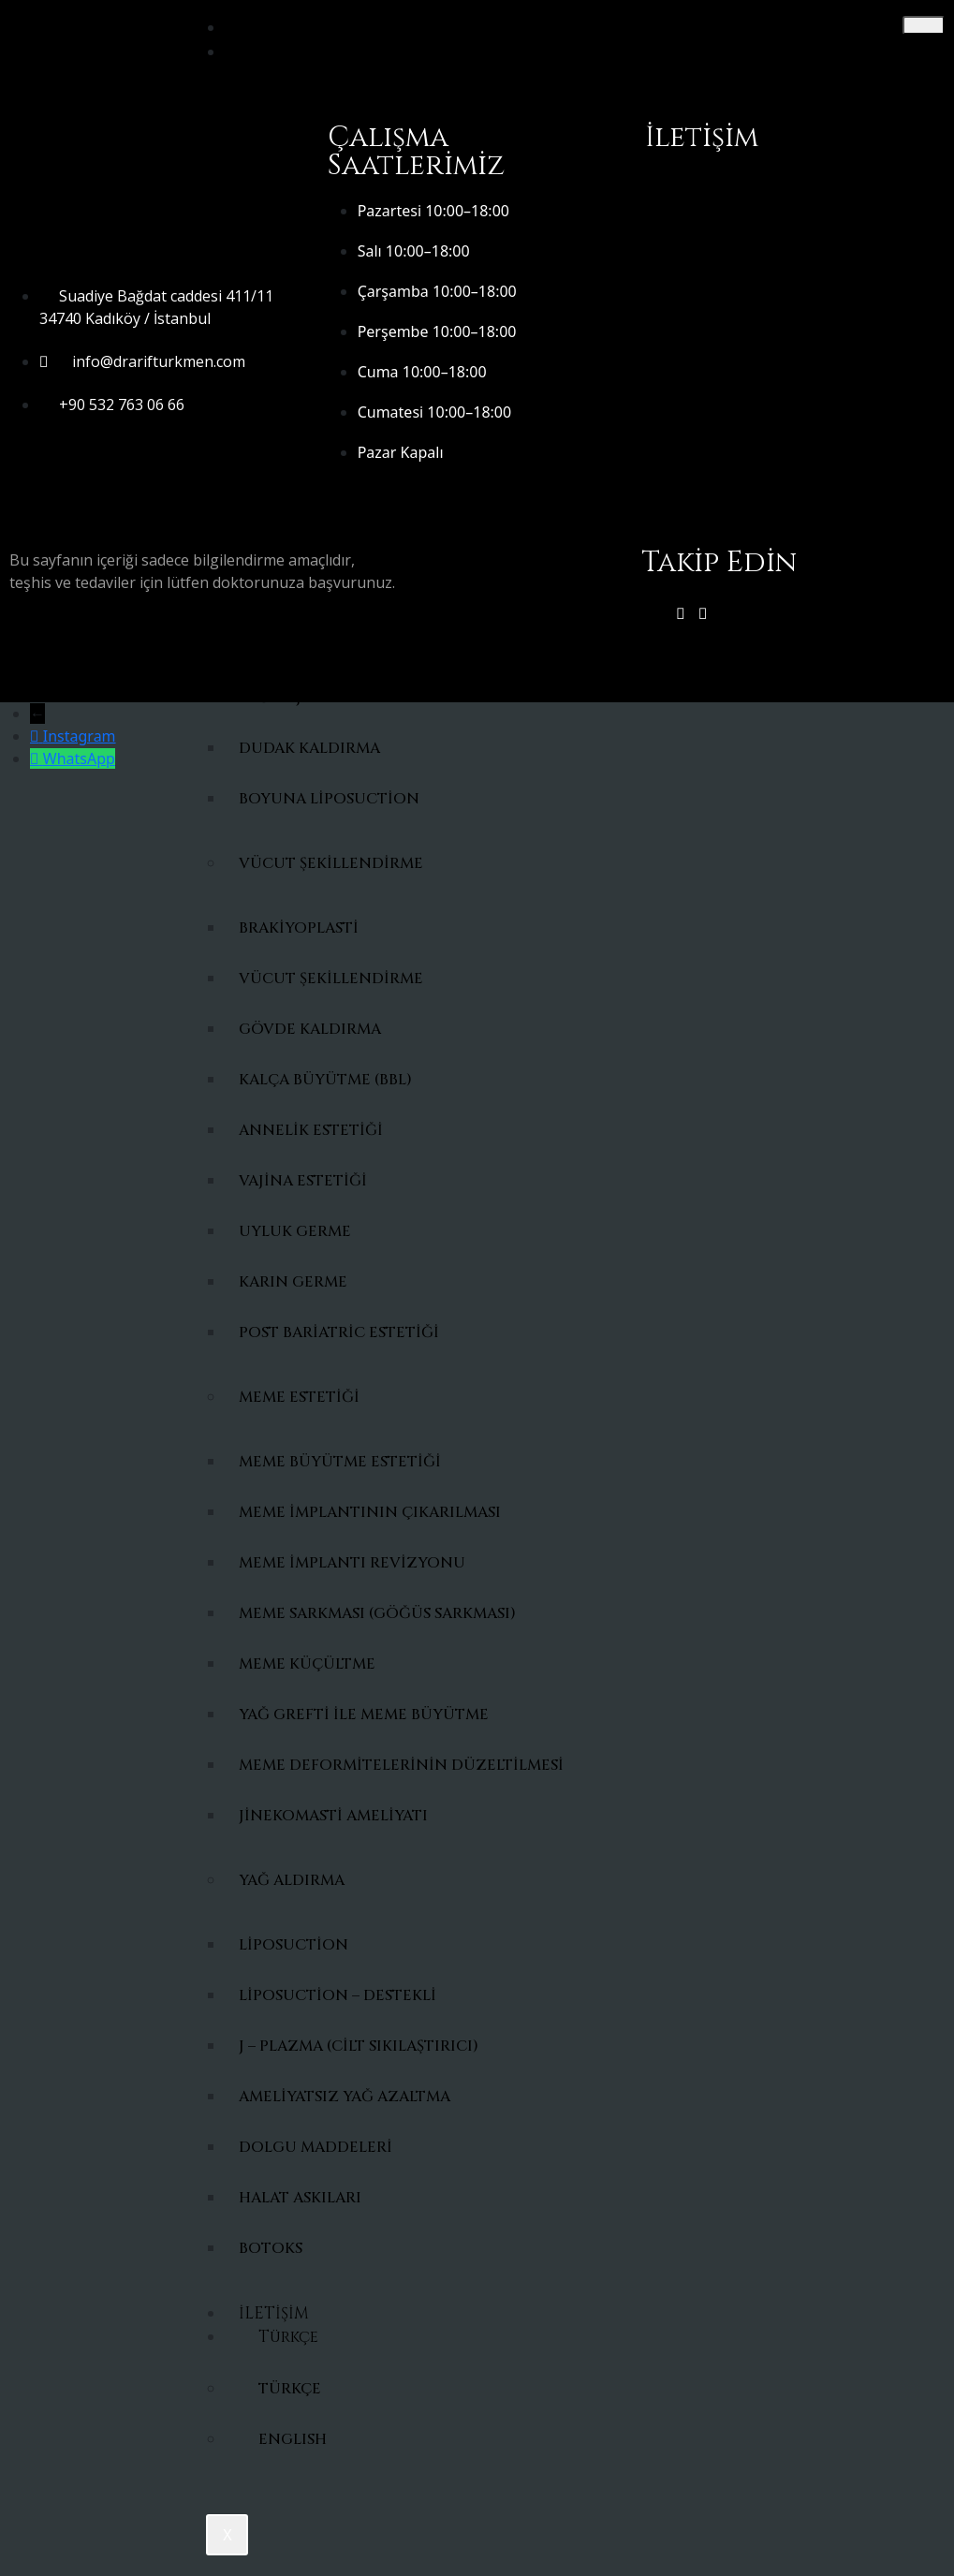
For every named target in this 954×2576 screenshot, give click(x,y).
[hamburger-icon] (924, 25)
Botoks (270, 2248)
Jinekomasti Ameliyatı (333, 1815)
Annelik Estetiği (311, 1130)
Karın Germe (293, 1282)
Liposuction (293, 1945)
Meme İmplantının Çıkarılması (370, 1512)
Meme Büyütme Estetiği (340, 1461)
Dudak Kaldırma (309, 748)
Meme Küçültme (307, 1664)
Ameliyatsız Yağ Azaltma (344, 2096)
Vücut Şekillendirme (331, 863)
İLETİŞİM (274, 2313)
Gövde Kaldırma (310, 1029)
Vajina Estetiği (303, 1180)
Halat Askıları (300, 2197)
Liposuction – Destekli (337, 1995)
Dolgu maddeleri (315, 2147)
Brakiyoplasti (299, 928)
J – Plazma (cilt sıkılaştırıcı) (358, 2046)
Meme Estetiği (299, 1397)
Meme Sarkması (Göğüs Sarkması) (377, 1613)
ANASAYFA (279, 27)
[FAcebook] (703, 613)
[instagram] (680, 613)
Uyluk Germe (295, 1231)
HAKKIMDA (284, 52)
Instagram (79, 736)
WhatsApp (79, 758)
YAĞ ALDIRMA (292, 1880)
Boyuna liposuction (329, 798)
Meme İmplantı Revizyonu (352, 1563)
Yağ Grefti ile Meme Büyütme (364, 1714)
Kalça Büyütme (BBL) (325, 1079)
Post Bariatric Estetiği (339, 1332)
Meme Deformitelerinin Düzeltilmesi (380, 1765)
